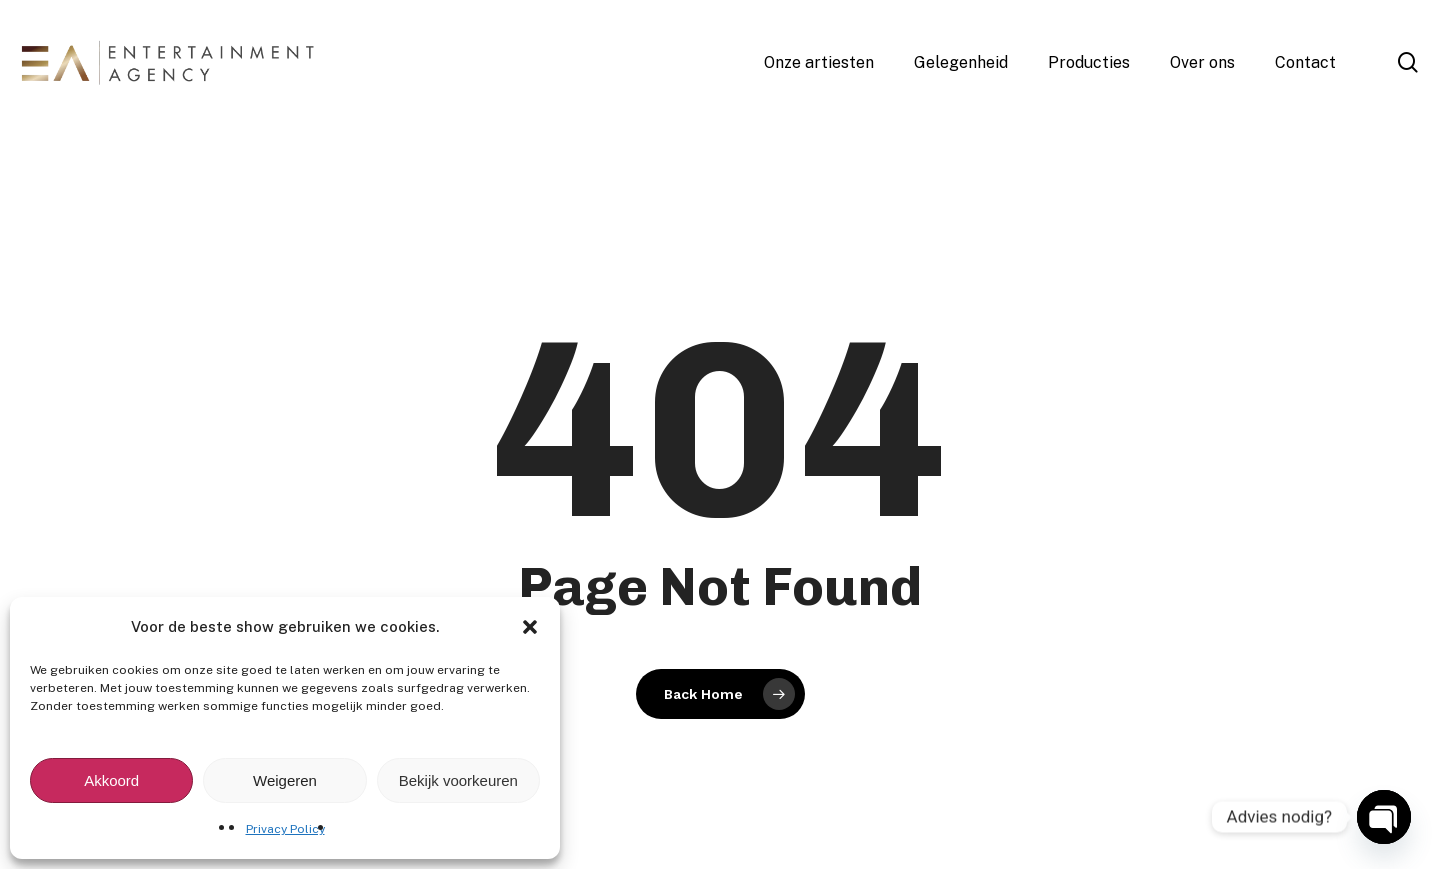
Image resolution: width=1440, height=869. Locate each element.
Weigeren (285, 780)
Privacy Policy (285, 829)
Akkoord (111, 780)
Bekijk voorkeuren (458, 780)
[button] (530, 627)
